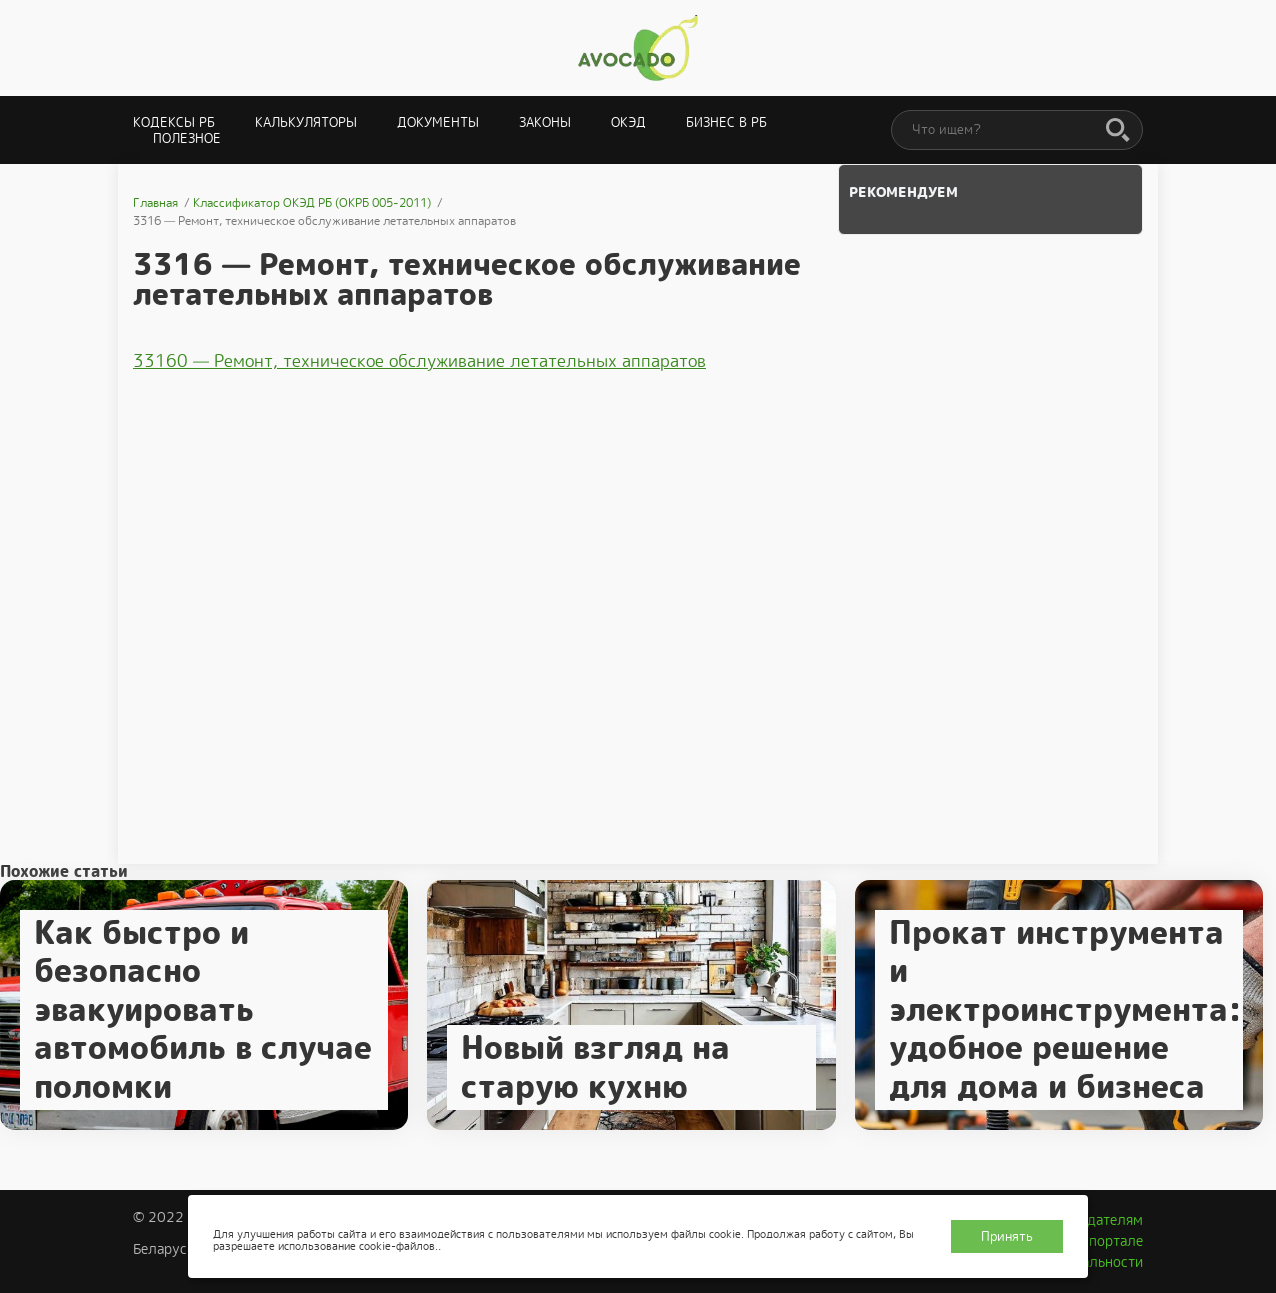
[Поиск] (1118, 131)
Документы (438, 122)
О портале (1109, 1241)
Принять (1007, 1236)
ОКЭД (628, 122)
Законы (545, 122)
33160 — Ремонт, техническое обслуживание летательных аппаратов (419, 361)
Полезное (187, 138)
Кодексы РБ (174, 122)
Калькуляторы (306, 122)
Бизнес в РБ (726, 122)
